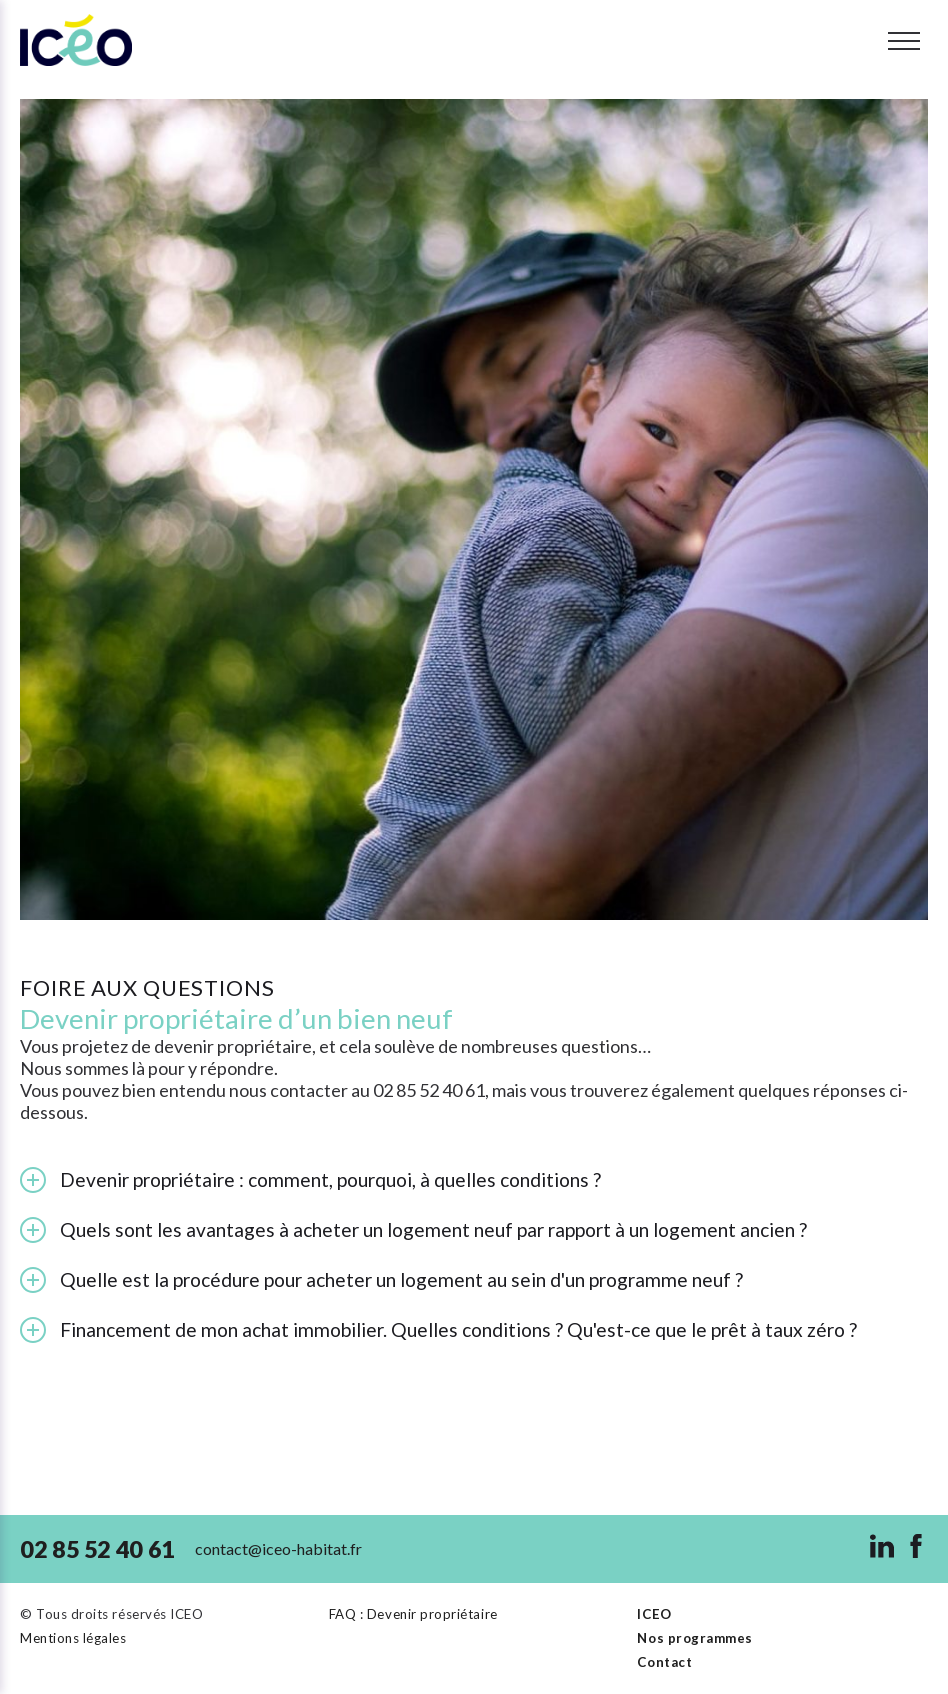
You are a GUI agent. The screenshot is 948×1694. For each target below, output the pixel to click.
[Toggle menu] (904, 41)
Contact (664, 1662)
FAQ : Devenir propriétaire (413, 1614)
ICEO (654, 1614)
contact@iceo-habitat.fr (278, 1548)
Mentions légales (73, 1638)
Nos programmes (694, 1638)
